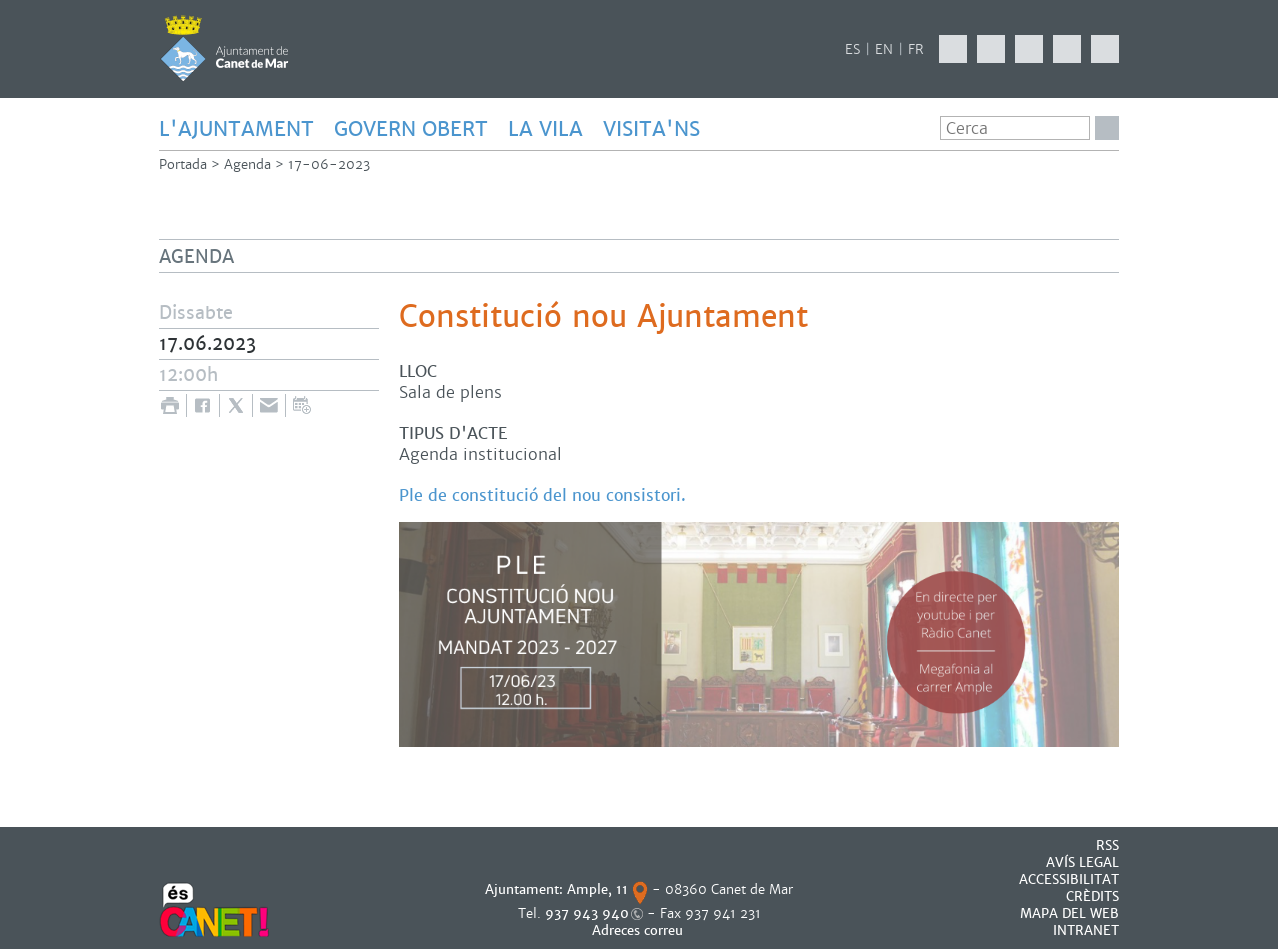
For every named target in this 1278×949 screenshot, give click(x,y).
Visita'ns (651, 129)
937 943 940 (587, 913)
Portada (183, 164)
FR (916, 49)
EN (884, 49)
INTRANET (1086, 930)
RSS (1107, 845)
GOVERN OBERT (411, 129)
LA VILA (545, 129)
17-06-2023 (329, 164)
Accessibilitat (1069, 879)
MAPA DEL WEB (1069, 913)
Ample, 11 (597, 889)
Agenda (247, 164)
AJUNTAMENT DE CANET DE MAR (224, 48)
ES (852, 49)
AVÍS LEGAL (1082, 862)
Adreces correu (639, 930)
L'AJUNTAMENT (236, 129)
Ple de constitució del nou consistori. (542, 495)
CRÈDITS (1092, 896)
